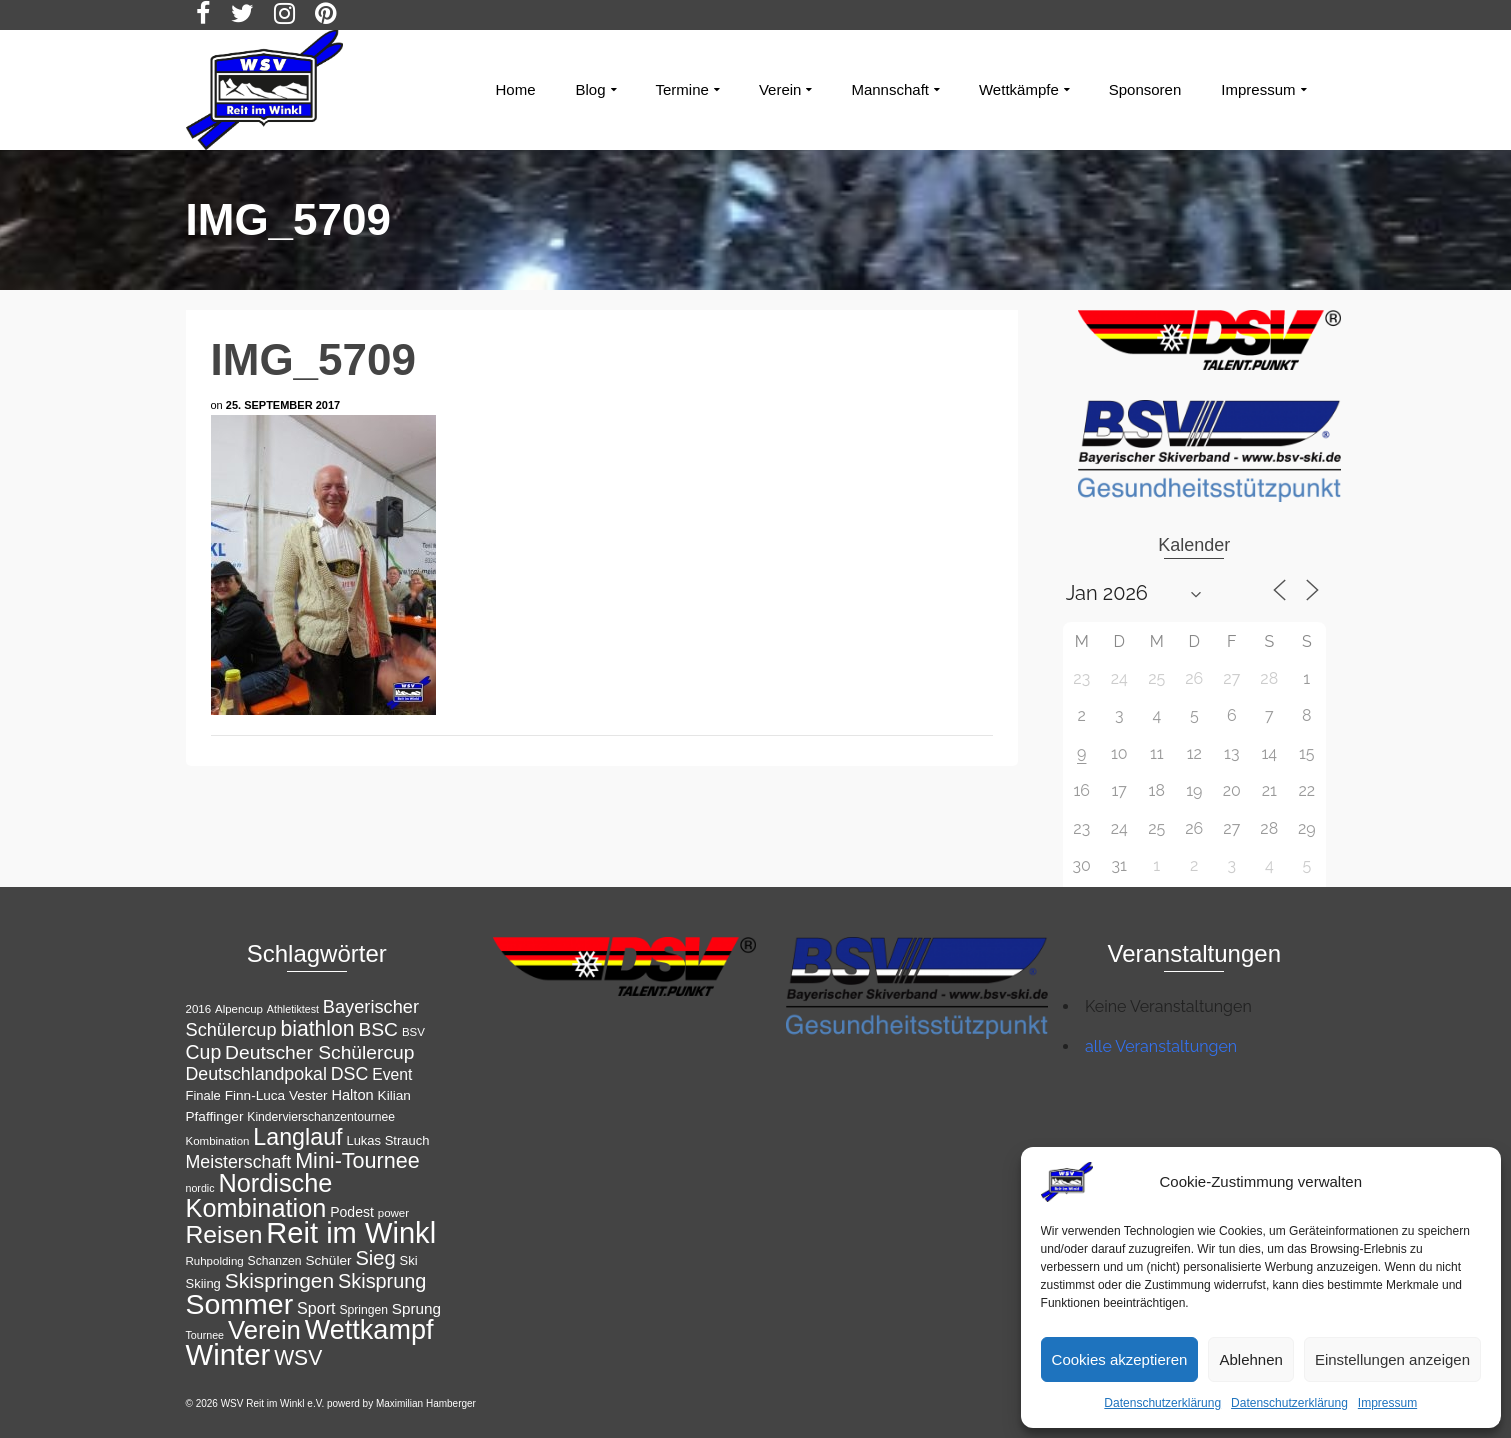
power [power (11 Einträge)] (393, 1213)
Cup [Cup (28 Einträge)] (204, 1052)
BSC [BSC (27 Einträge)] (378, 1029)
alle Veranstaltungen (1161, 1046)
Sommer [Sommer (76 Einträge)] (240, 1304)
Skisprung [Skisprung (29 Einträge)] (382, 1281)
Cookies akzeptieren (1120, 1359)
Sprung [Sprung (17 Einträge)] (416, 1308)
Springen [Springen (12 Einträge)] (363, 1310)
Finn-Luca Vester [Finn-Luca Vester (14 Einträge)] (276, 1095)
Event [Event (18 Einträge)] (392, 1074)
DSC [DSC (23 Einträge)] (350, 1074)
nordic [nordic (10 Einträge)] (200, 1188)
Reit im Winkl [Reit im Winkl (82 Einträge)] (351, 1233)
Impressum (1387, 1403)
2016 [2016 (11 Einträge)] (199, 1009)
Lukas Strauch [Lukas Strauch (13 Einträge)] (387, 1140)
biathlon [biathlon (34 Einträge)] (317, 1028)
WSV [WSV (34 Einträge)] (298, 1357)
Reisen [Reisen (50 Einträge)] (224, 1234)
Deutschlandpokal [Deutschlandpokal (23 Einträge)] (256, 1074)
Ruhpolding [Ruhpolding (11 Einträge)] (215, 1261)
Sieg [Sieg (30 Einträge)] (375, 1258)
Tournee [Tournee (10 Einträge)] (205, 1335)
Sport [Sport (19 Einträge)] (316, 1308)
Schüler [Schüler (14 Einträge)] (328, 1260)
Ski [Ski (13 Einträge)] (409, 1260)
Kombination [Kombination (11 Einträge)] (218, 1141)
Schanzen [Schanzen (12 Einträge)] (275, 1261)
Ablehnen (1250, 1359)
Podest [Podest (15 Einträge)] (352, 1212)
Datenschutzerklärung (1162, 1403)
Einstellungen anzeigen (1392, 1359)
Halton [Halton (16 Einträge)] (352, 1095)
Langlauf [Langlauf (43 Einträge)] (297, 1137)
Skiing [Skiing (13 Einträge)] (203, 1283)
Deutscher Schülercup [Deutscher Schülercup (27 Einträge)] (319, 1052)
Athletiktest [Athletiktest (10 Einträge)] (293, 1009)
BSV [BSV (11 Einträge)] (413, 1032)
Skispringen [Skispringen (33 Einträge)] (279, 1280)
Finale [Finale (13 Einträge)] (203, 1095)
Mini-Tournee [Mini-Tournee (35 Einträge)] (357, 1160)
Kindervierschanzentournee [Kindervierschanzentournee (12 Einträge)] (321, 1117)
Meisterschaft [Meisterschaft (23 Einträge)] (239, 1162)
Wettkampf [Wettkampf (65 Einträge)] (369, 1330)
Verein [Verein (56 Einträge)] (264, 1330)
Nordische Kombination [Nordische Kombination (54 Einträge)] (259, 1195)
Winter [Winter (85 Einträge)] (228, 1354)
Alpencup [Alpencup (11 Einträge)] (239, 1009)
